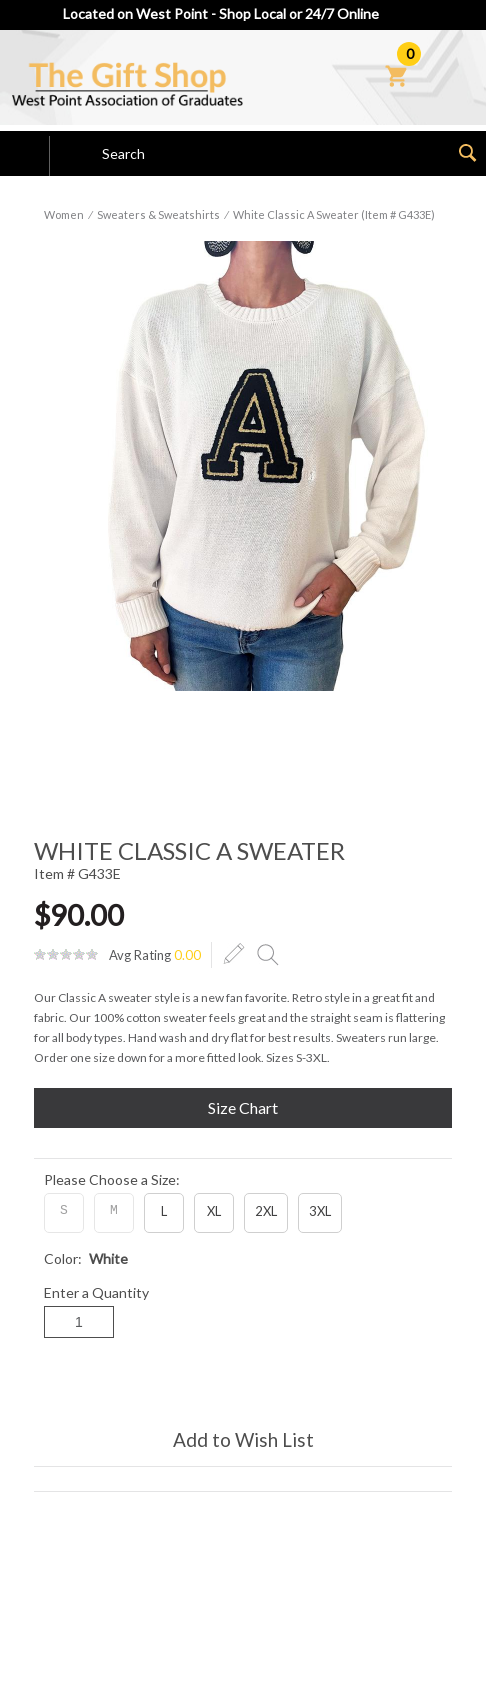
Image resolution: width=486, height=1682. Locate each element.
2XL (266, 1211)
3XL (320, 1211)
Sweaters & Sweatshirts (158, 214)
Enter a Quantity (96, 1292)
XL (214, 1211)
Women (64, 214)
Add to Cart (243, 1383)
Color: (86, 1258)
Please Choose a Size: (112, 1179)
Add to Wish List (243, 1439)
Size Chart (243, 1107)
